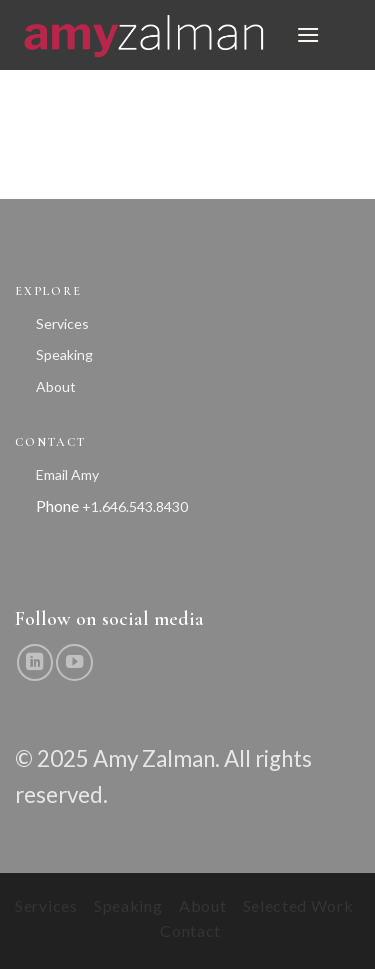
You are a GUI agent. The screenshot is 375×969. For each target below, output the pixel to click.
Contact (190, 930)
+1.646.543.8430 (135, 506)
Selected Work (298, 905)
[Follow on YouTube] (74, 662)
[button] (308, 34)
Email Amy (67, 474)
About (56, 386)
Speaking (64, 354)
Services (62, 323)
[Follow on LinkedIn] (35, 662)
